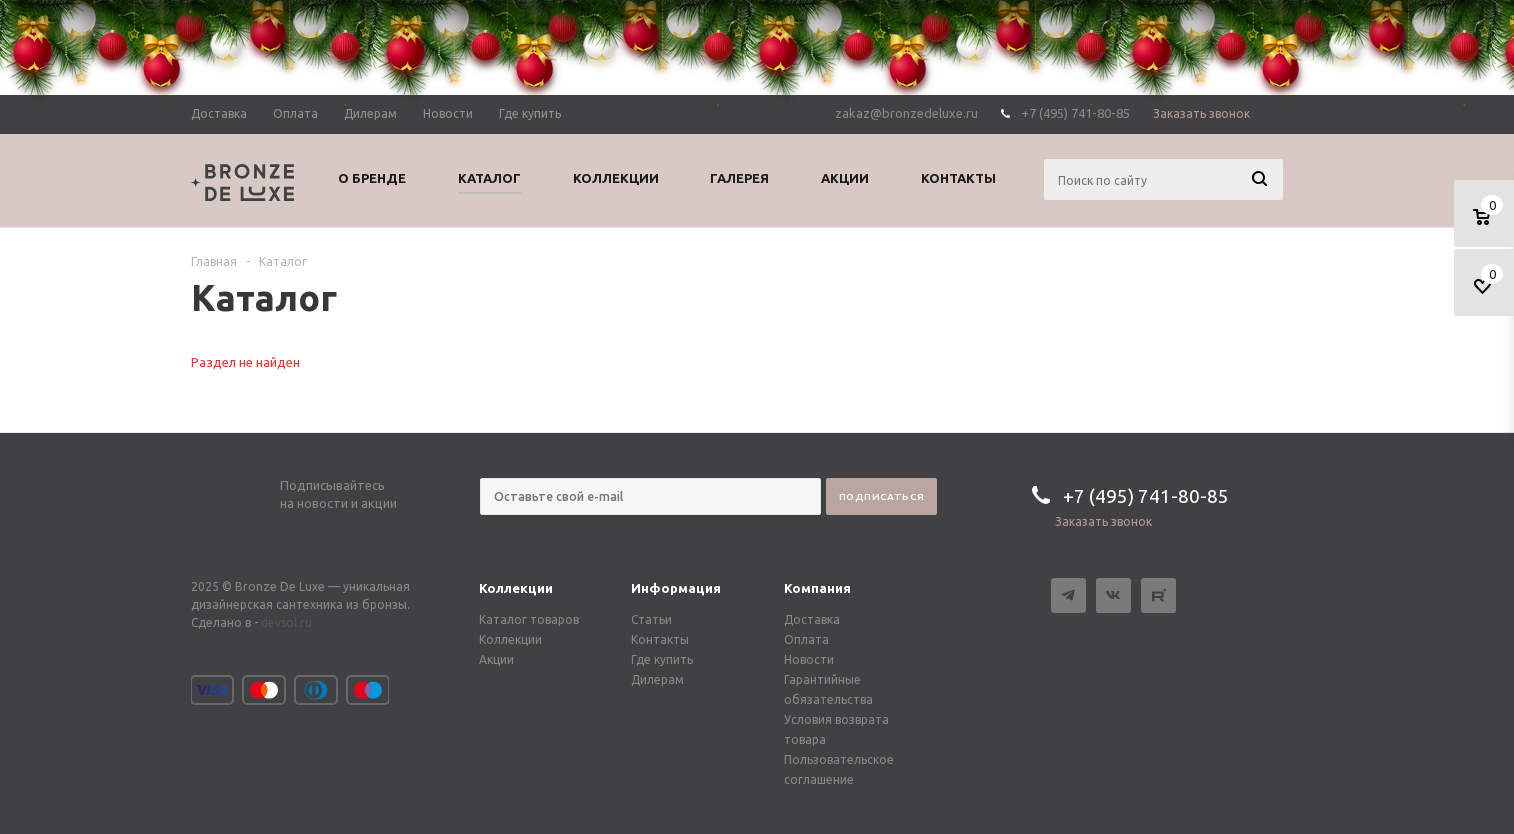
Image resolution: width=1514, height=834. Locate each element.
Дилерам (657, 679)
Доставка (812, 619)
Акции (496, 659)
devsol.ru (286, 622)
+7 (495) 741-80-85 (1146, 496)
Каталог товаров (529, 619)
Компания (817, 588)
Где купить (662, 659)
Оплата (806, 639)
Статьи (651, 619)
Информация (676, 588)
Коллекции (516, 588)
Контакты (660, 639)
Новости (809, 659)
